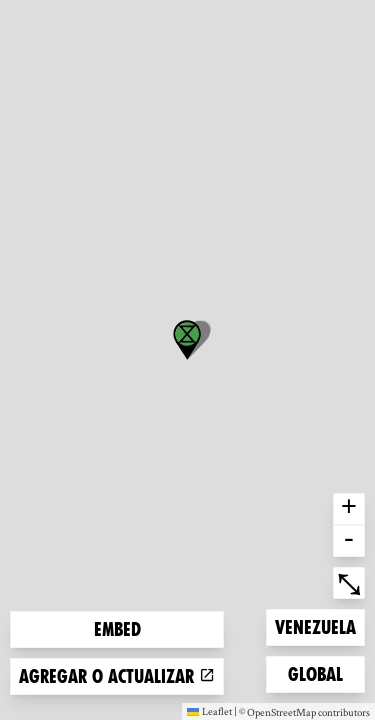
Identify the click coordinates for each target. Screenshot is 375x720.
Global (320, 672)
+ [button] (349, 509)
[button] (187, 340)
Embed (117, 629)
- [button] (349, 541)
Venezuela (315, 625)
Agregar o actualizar (117, 676)
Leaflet (209, 711)
